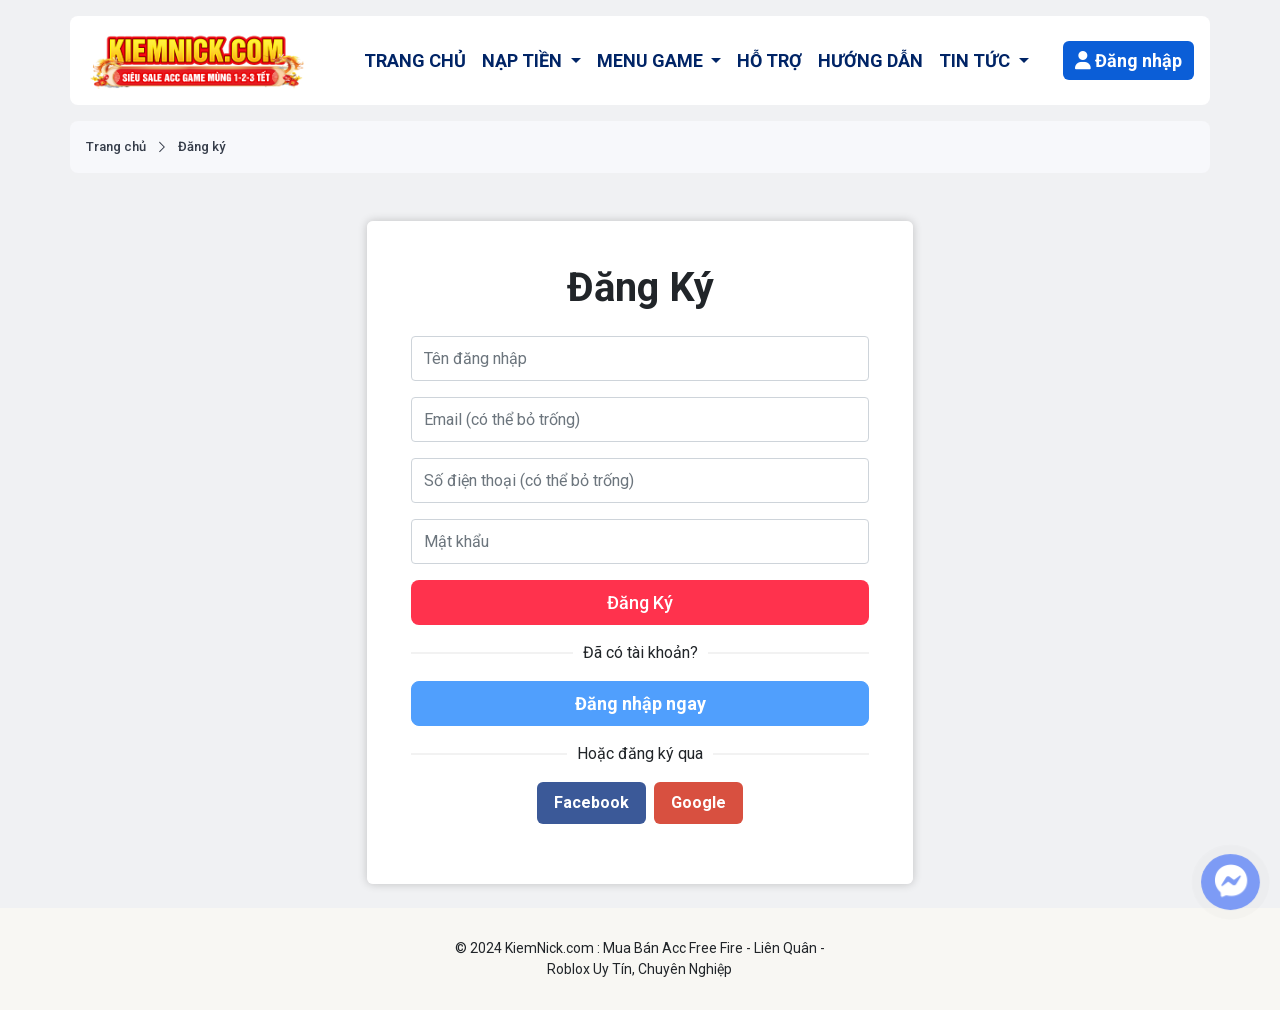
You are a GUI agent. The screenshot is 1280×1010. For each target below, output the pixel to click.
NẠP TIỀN (524, 60)
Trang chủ (116, 146)
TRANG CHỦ (415, 60)
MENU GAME (652, 60)
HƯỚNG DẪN (870, 60)
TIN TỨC (976, 60)
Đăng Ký (640, 602)
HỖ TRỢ (769, 60)
